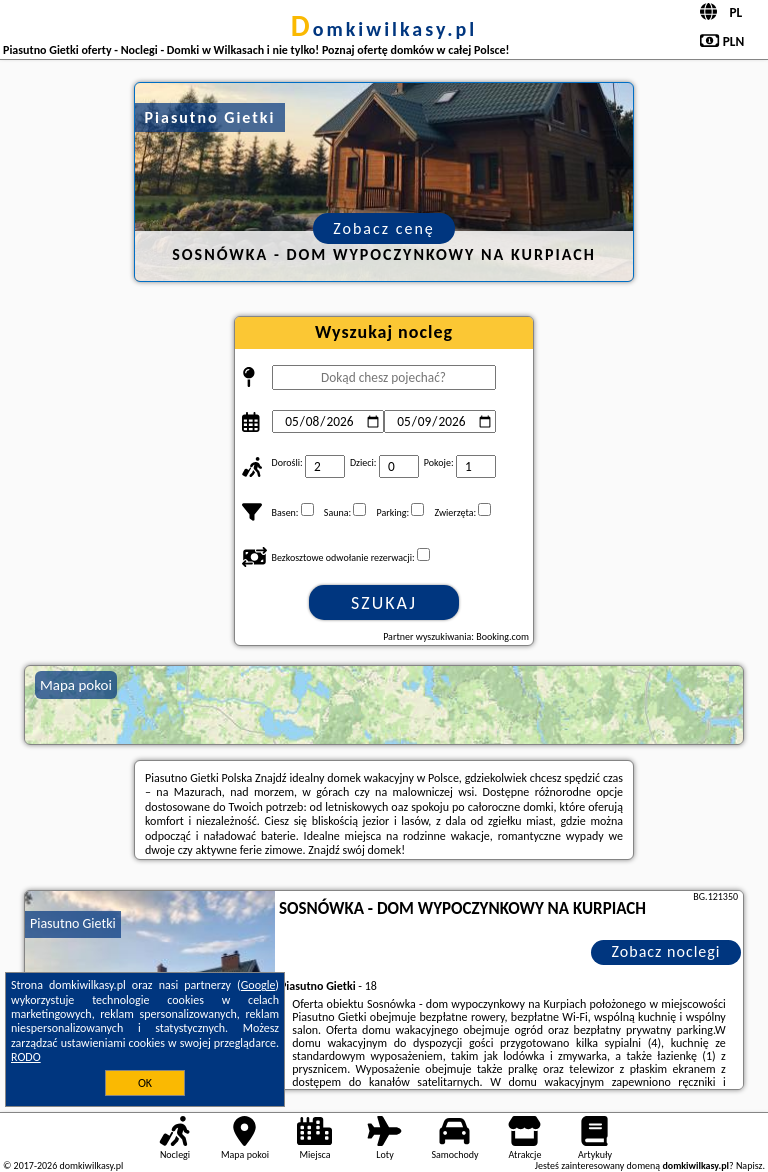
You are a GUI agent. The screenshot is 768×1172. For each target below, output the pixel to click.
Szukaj (384, 603)
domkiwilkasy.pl (384, 29)
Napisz (749, 1165)
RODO (26, 1057)
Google (258, 985)
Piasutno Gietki (73, 923)
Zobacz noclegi (666, 951)
